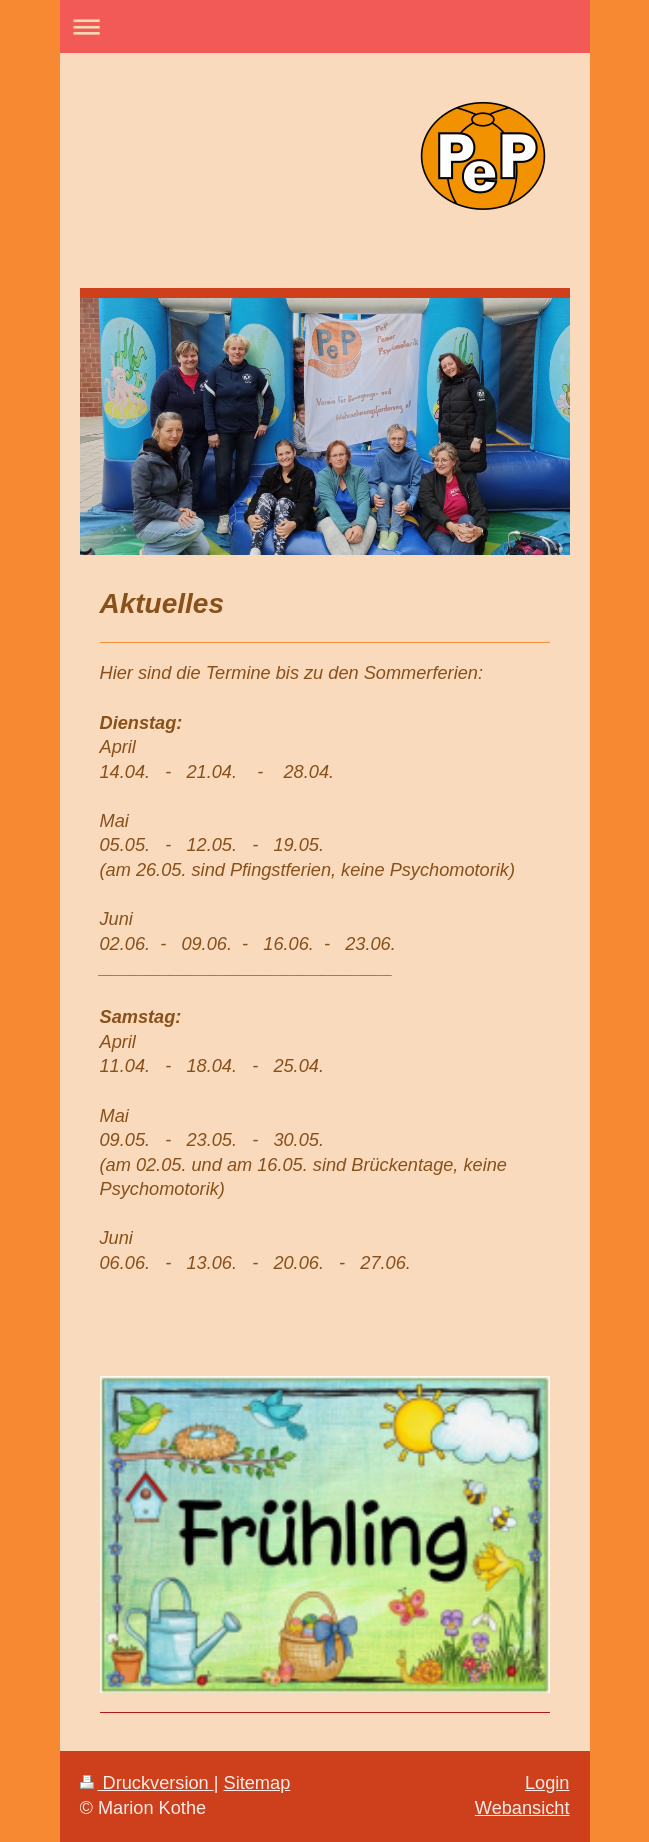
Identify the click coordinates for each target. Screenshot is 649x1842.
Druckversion (147, 1783)
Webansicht (522, 1808)
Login (547, 1783)
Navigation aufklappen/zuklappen (325, 26)
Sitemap (257, 1783)
